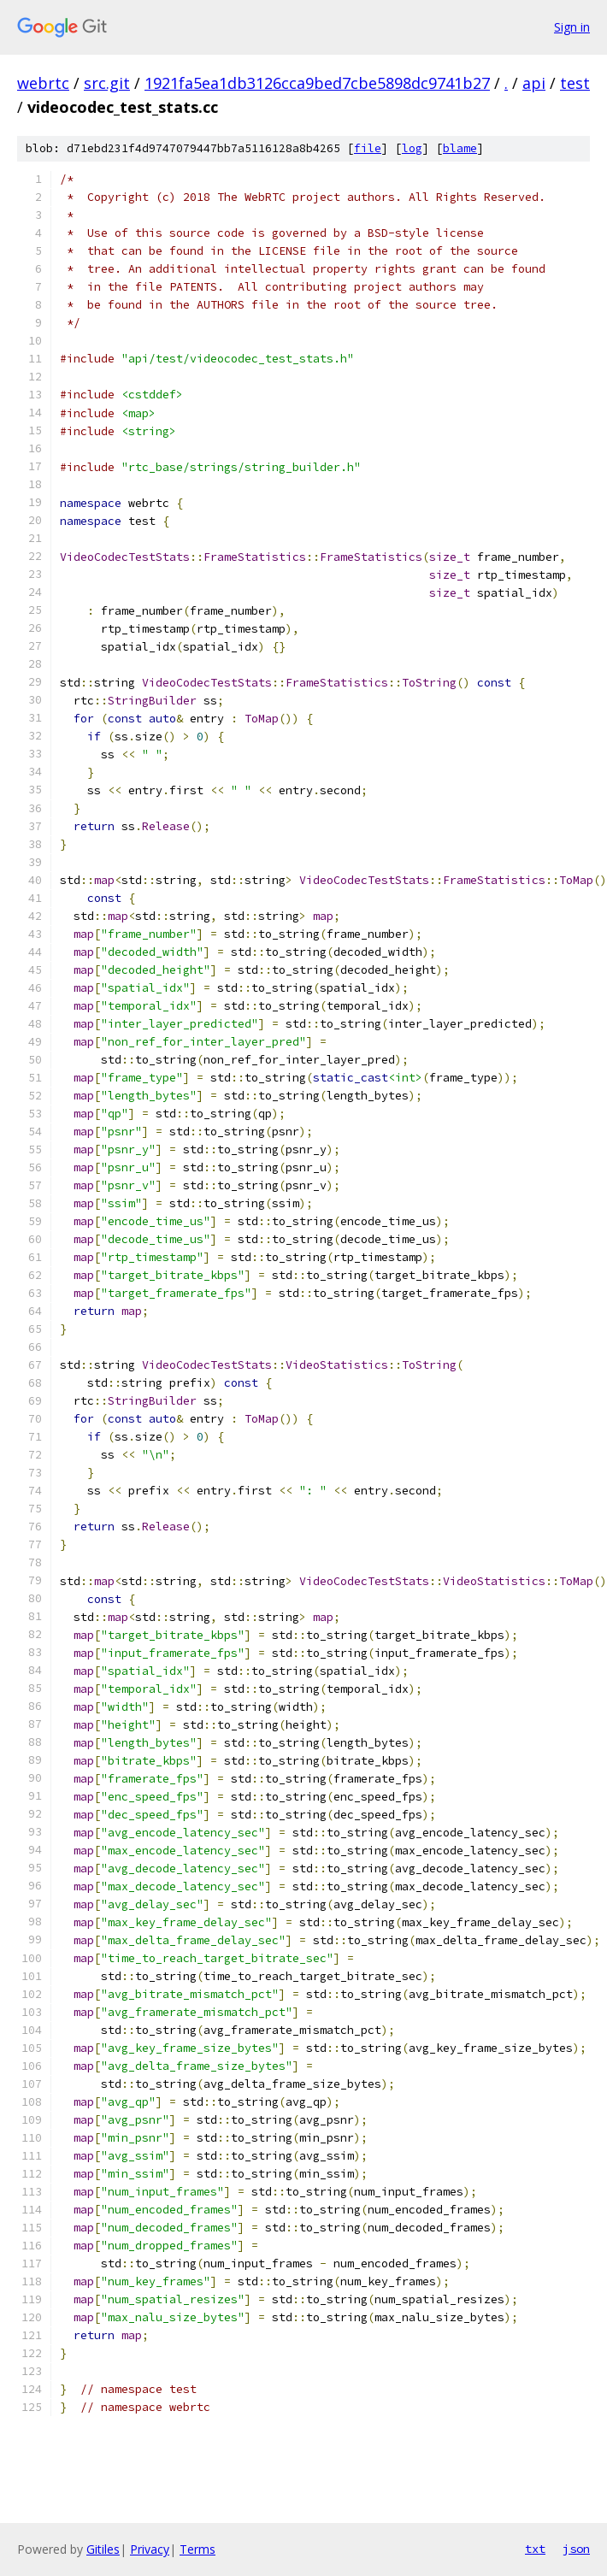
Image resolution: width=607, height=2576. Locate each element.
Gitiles (103, 2549)
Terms (197, 2549)
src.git (107, 83)
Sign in (572, 27)
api (533, 83)
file (367, 148)
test (575, 83)
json (576, 2548)
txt (535, 2548)
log (412, 148)
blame (460, 148)
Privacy (149, 2549)
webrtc (43, 83)
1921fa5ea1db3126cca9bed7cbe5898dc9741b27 (317, 83)
